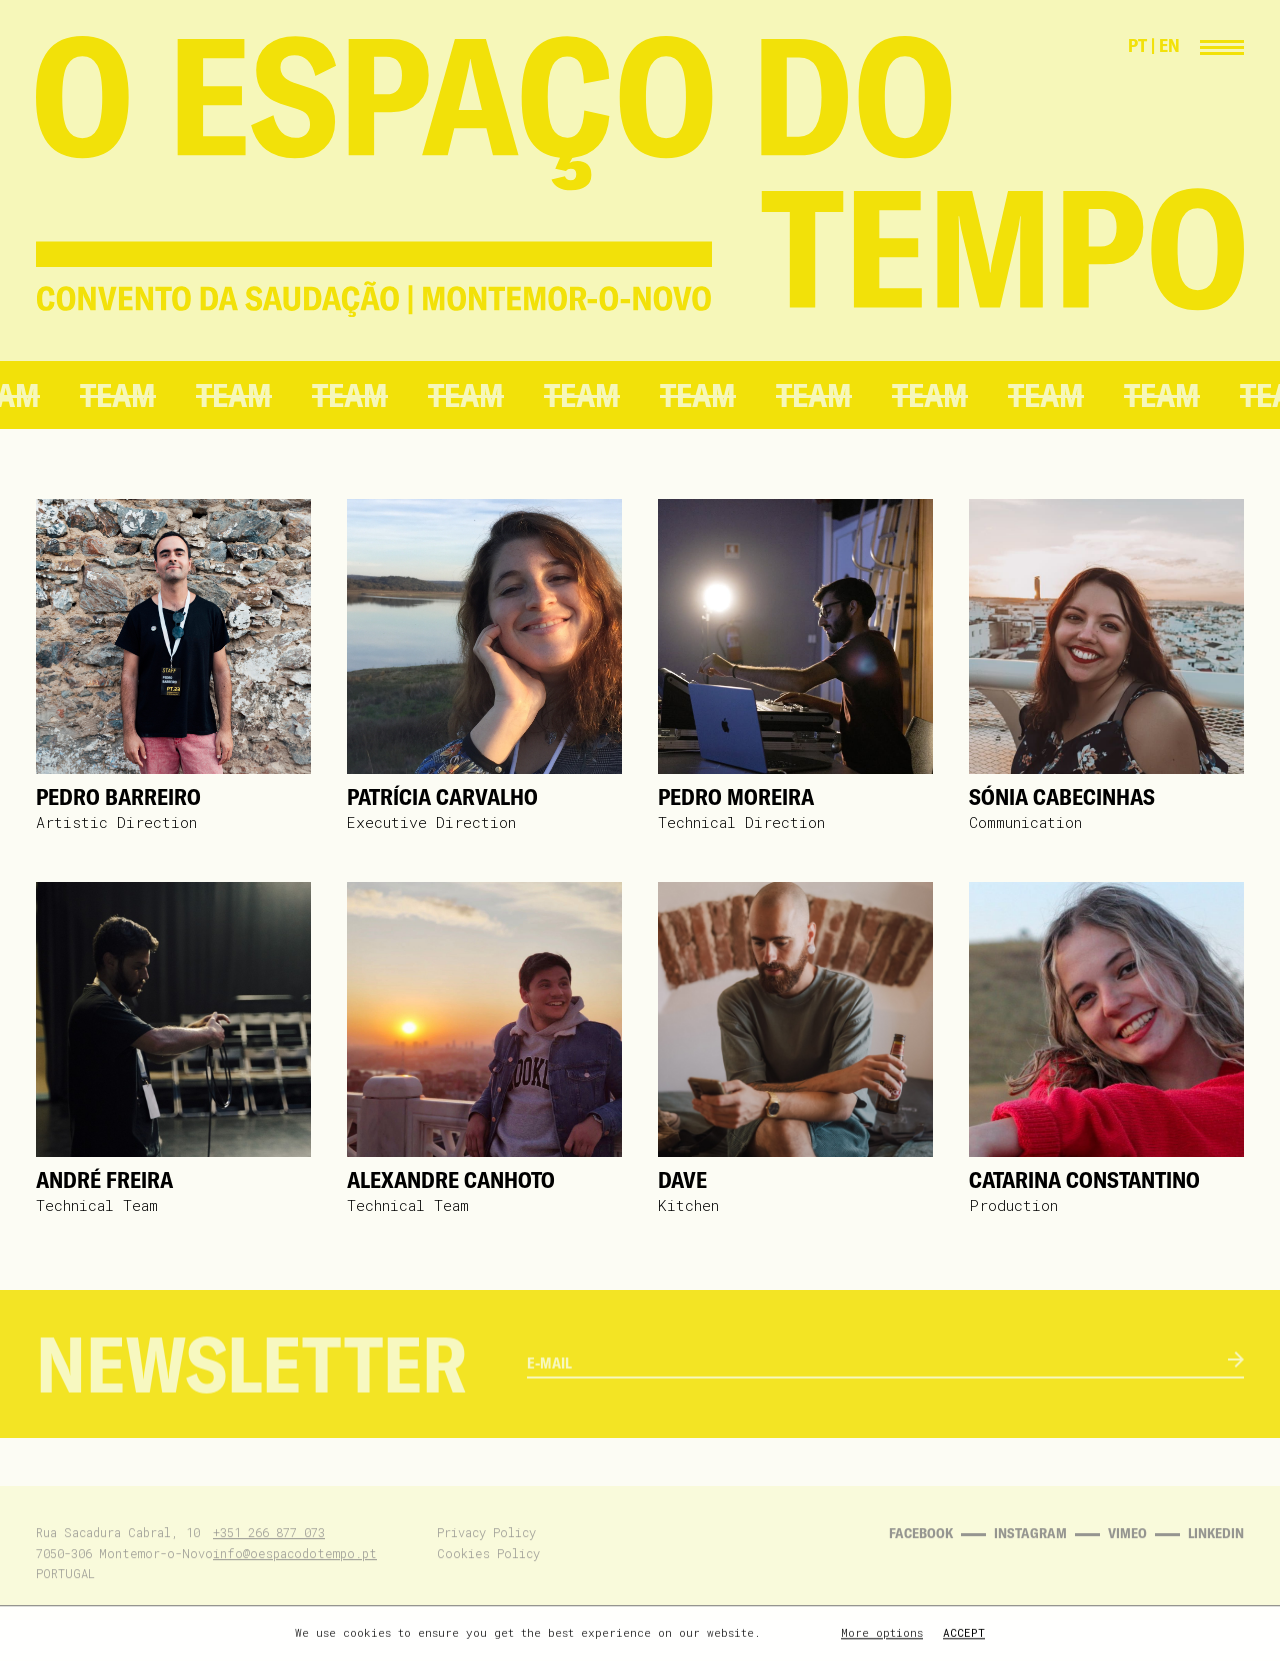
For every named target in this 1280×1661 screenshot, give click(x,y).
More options (882, 1634)
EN (1169, 45)
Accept (964, 1634)
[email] (877, 1394)
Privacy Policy (486, 1557)
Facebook (921, 1558)
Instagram (1030, 1558)
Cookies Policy (488, 1577)
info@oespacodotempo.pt (295, 1577)
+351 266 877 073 (269, 1557)
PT (1137, 45)
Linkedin (1216, 1558)
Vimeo (1127, 1558)
